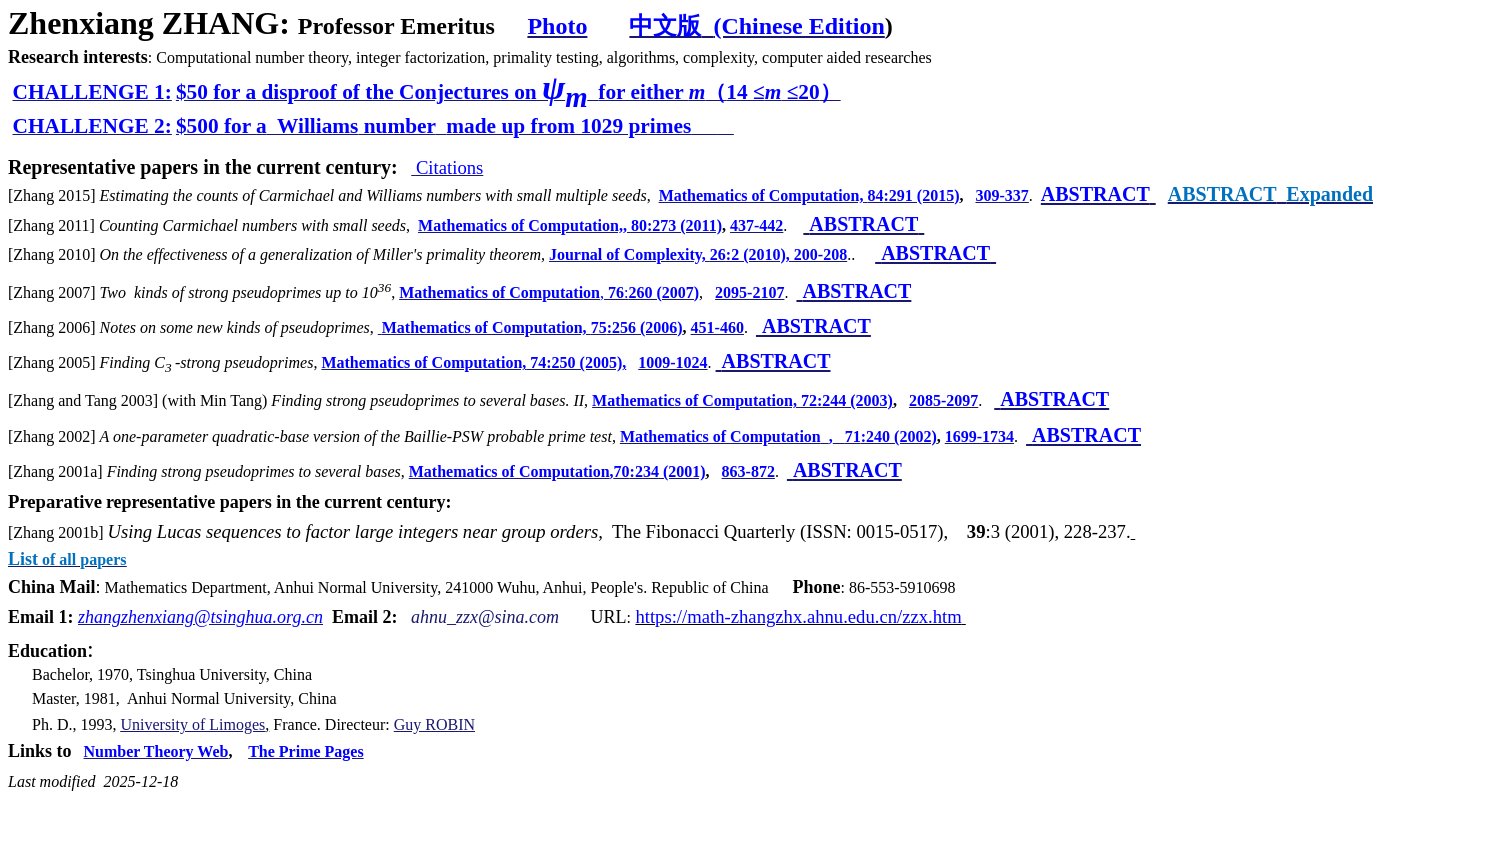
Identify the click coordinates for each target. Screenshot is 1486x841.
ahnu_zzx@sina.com (485, 617)
